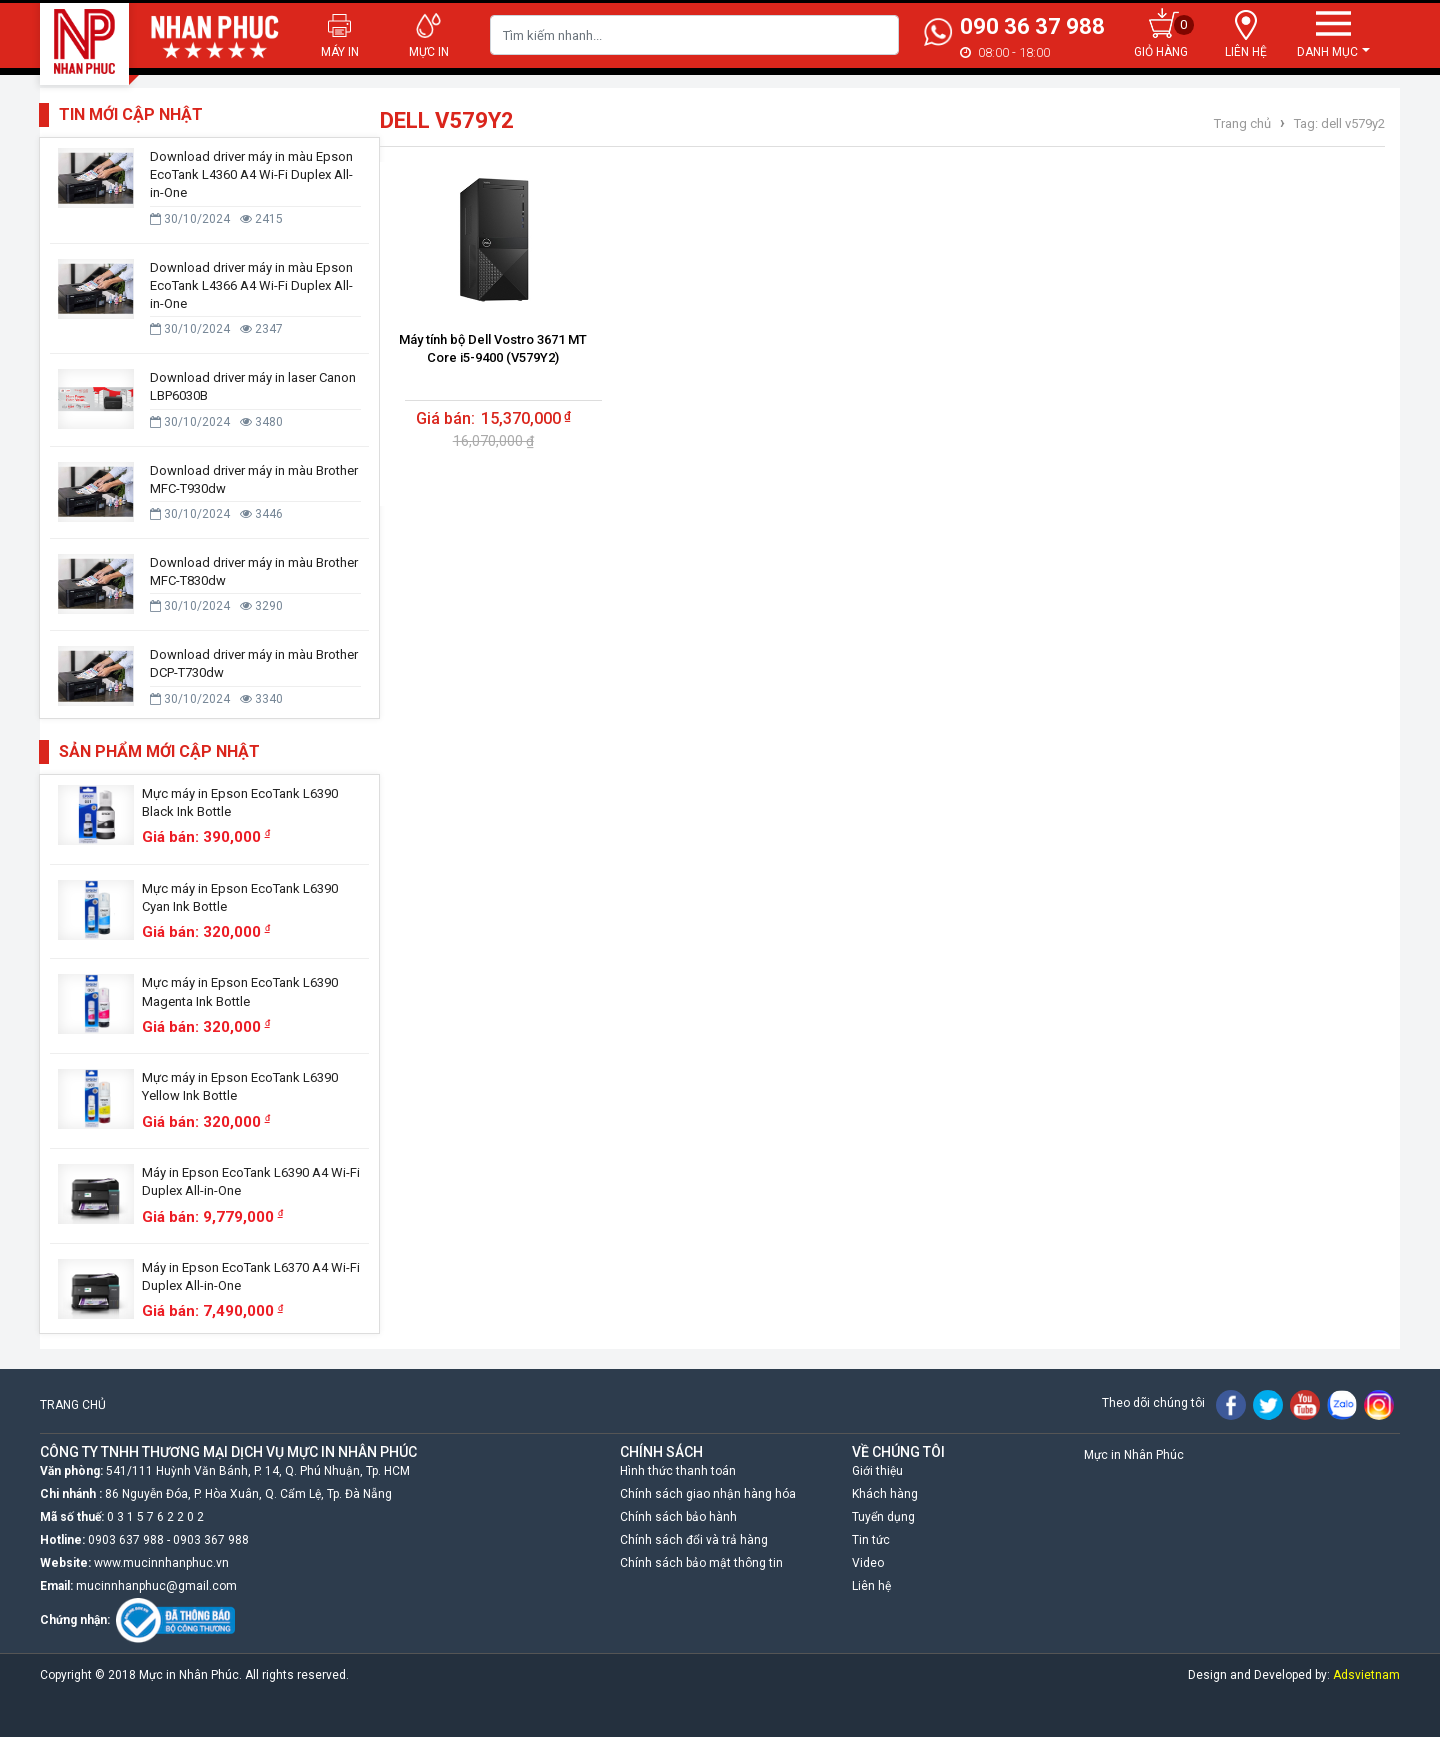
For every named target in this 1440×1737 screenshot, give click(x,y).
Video (868, 1563)
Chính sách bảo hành (678, 1517)
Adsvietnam (1366, 1675)
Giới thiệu (877, 1471)
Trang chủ (1242, 123)
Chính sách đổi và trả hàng (694, 1540)
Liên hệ (871, 1586)
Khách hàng (885, 1494)
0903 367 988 (211, 1540)
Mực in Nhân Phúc (1134, 1455)
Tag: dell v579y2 (1338, 123)
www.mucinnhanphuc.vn (161, 1563)
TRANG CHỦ (73, 1405)
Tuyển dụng (883, 1517)
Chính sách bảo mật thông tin (701, 1563)
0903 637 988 (126, 1540)
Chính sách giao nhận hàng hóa (708, 1494)
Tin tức (871, 1540)
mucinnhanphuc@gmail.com (156, 1586)
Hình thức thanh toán (678, 1471)
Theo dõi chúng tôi (1153, 1403)
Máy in (340, 52)
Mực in (429, 52)
